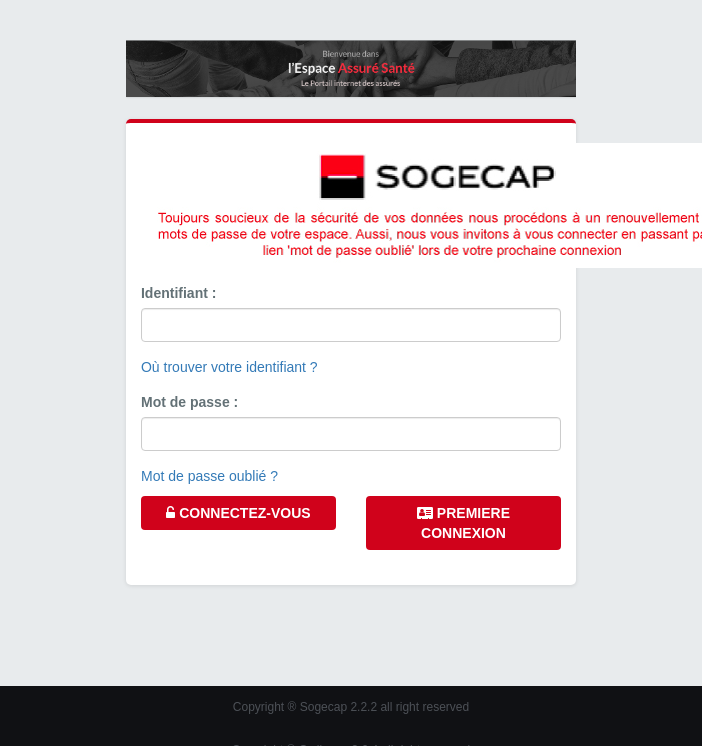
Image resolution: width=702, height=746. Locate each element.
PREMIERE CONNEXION (463, 523)
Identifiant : (178, 293)
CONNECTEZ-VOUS (238, 513)
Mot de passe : (189, 402)
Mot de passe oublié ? (209, 476)
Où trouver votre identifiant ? (229, 367)
